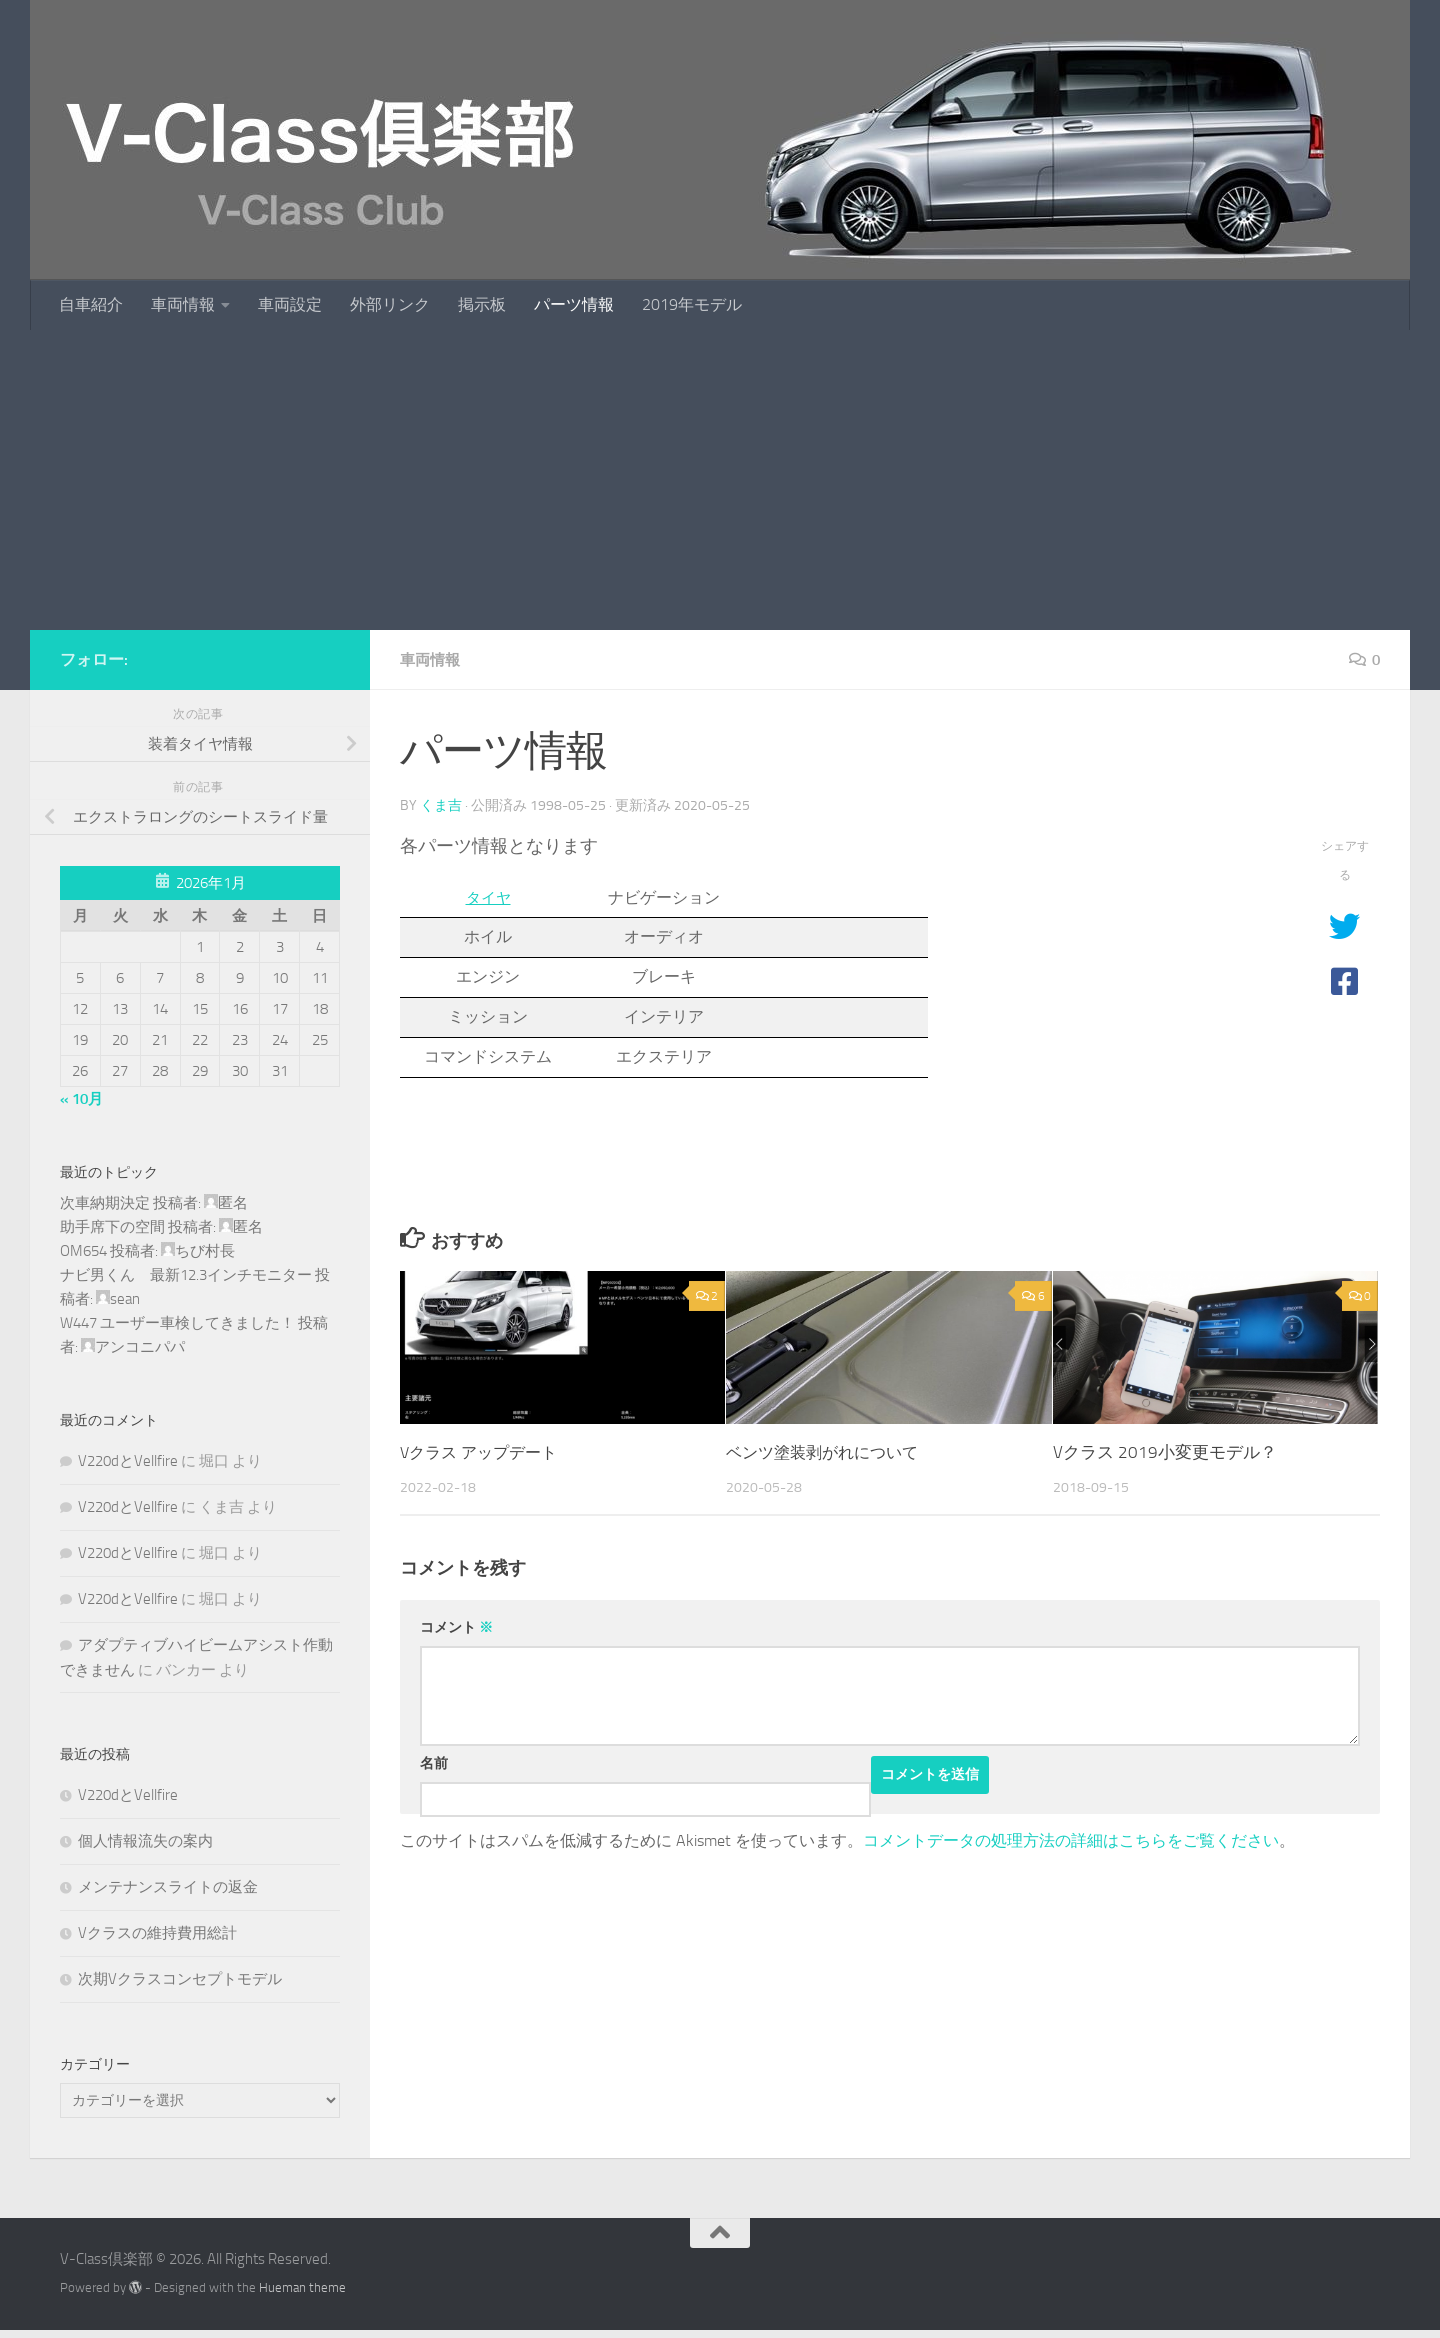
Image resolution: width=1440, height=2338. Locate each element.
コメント (456, 1626)
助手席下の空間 (112, 1227)
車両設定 (290, 304)
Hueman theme (302, 2287)
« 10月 (81, 1099)
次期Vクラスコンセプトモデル (180, 1979)
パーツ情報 (574, 304)
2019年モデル (692, 304)
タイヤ (488, 896)
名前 (434, 1762)
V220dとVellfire (128, 1461)
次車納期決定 (105, 1203)
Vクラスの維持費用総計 (157, 1933)
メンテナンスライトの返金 (168, 1887)
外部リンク (390, 304)
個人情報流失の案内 (145, 1841)
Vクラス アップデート (483, 1451)
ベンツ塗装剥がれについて (828, 1451)
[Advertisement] (720, 480)
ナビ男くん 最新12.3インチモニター (186, 1275)
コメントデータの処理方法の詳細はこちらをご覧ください (1071, 1839)
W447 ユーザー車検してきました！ (177, 1323)
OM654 (83, 1251)
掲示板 (482, 304)
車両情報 (183, 304)
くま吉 (441, 804)
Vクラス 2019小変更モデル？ (1165, 1451)
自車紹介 (91, 304)
